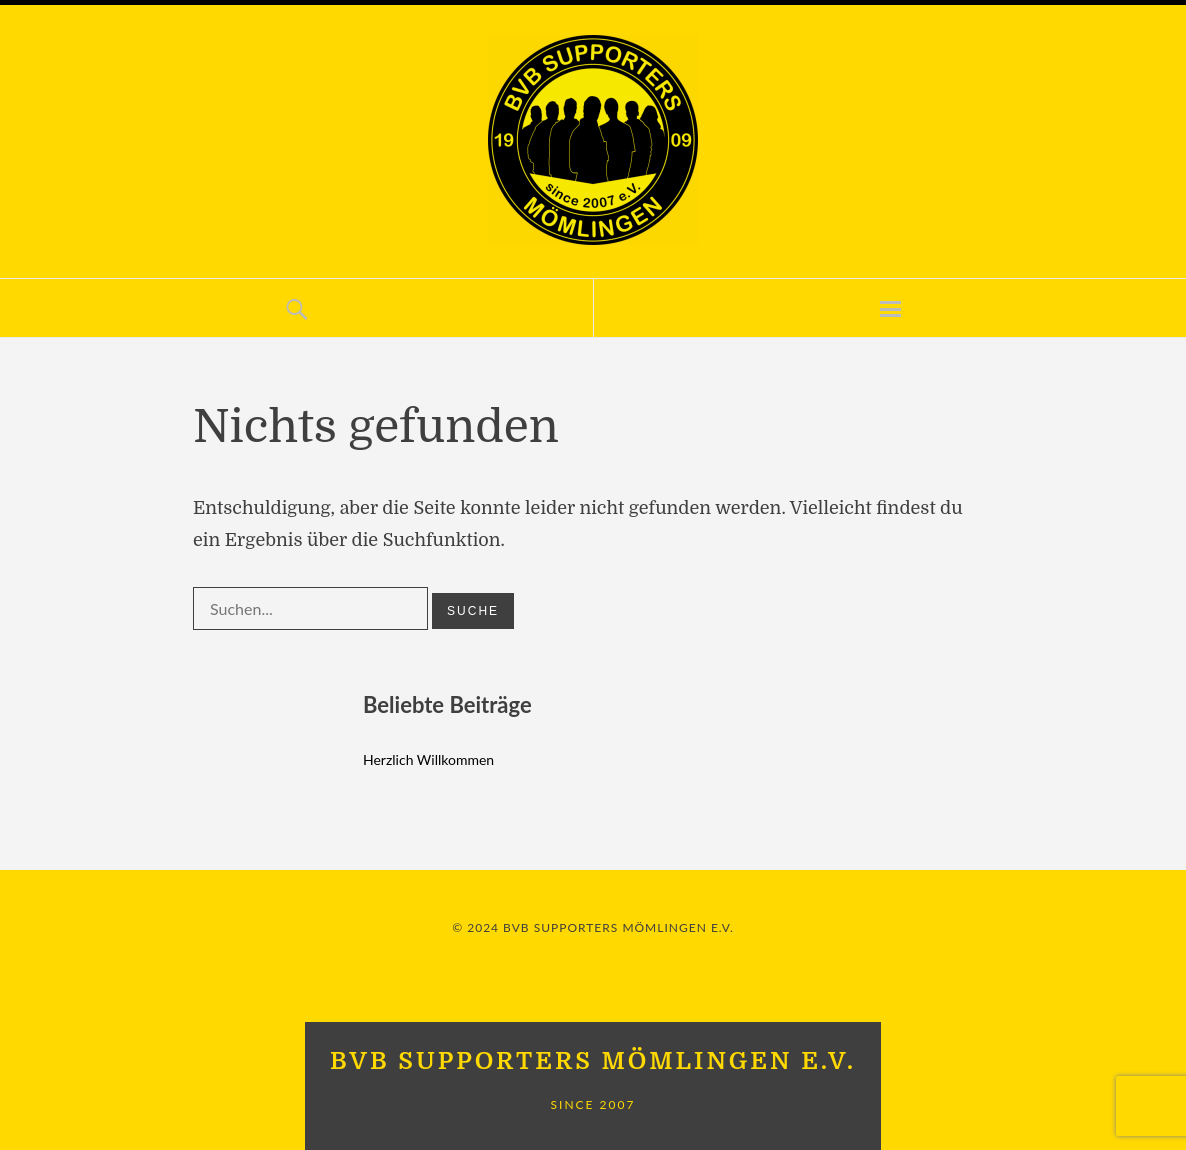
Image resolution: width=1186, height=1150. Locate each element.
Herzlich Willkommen (428, 759)
